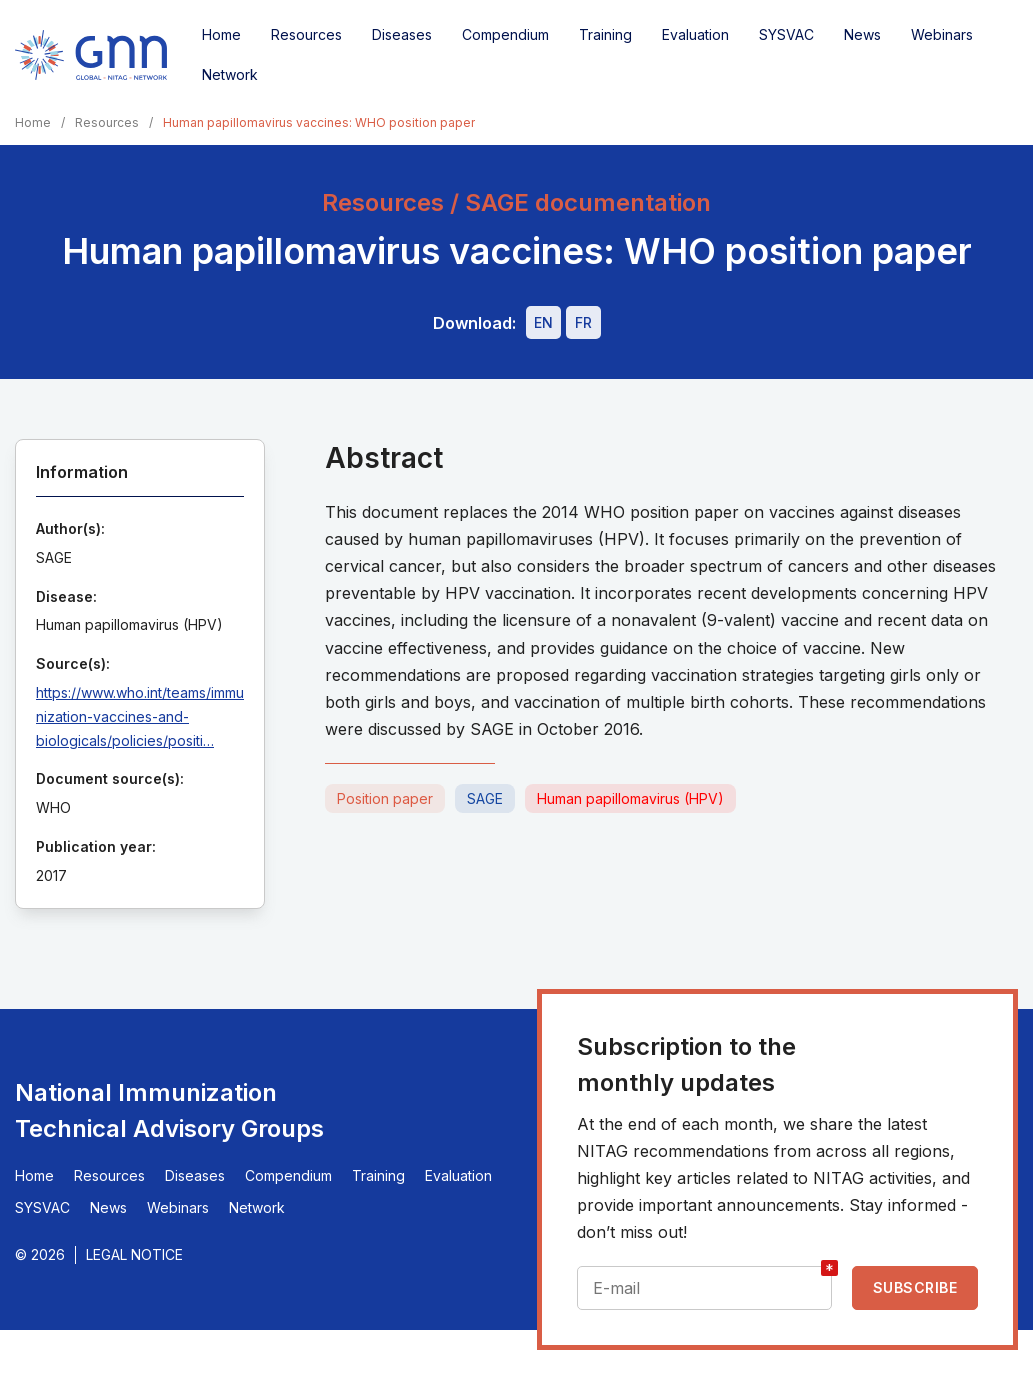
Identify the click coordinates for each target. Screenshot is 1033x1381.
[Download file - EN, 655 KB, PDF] (543, 322)
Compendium (505, 34)
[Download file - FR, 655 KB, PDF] (583, 322)
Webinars (942, 34)
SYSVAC (786, 34)
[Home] (91, 55)
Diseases (402, 34)
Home (221, 34)
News (862, 34)
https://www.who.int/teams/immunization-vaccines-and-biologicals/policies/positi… (140, 716)
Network (230, 74)
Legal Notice (134, 1254)
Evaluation (695, 34)
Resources (306, 34)
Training (605, 34)
